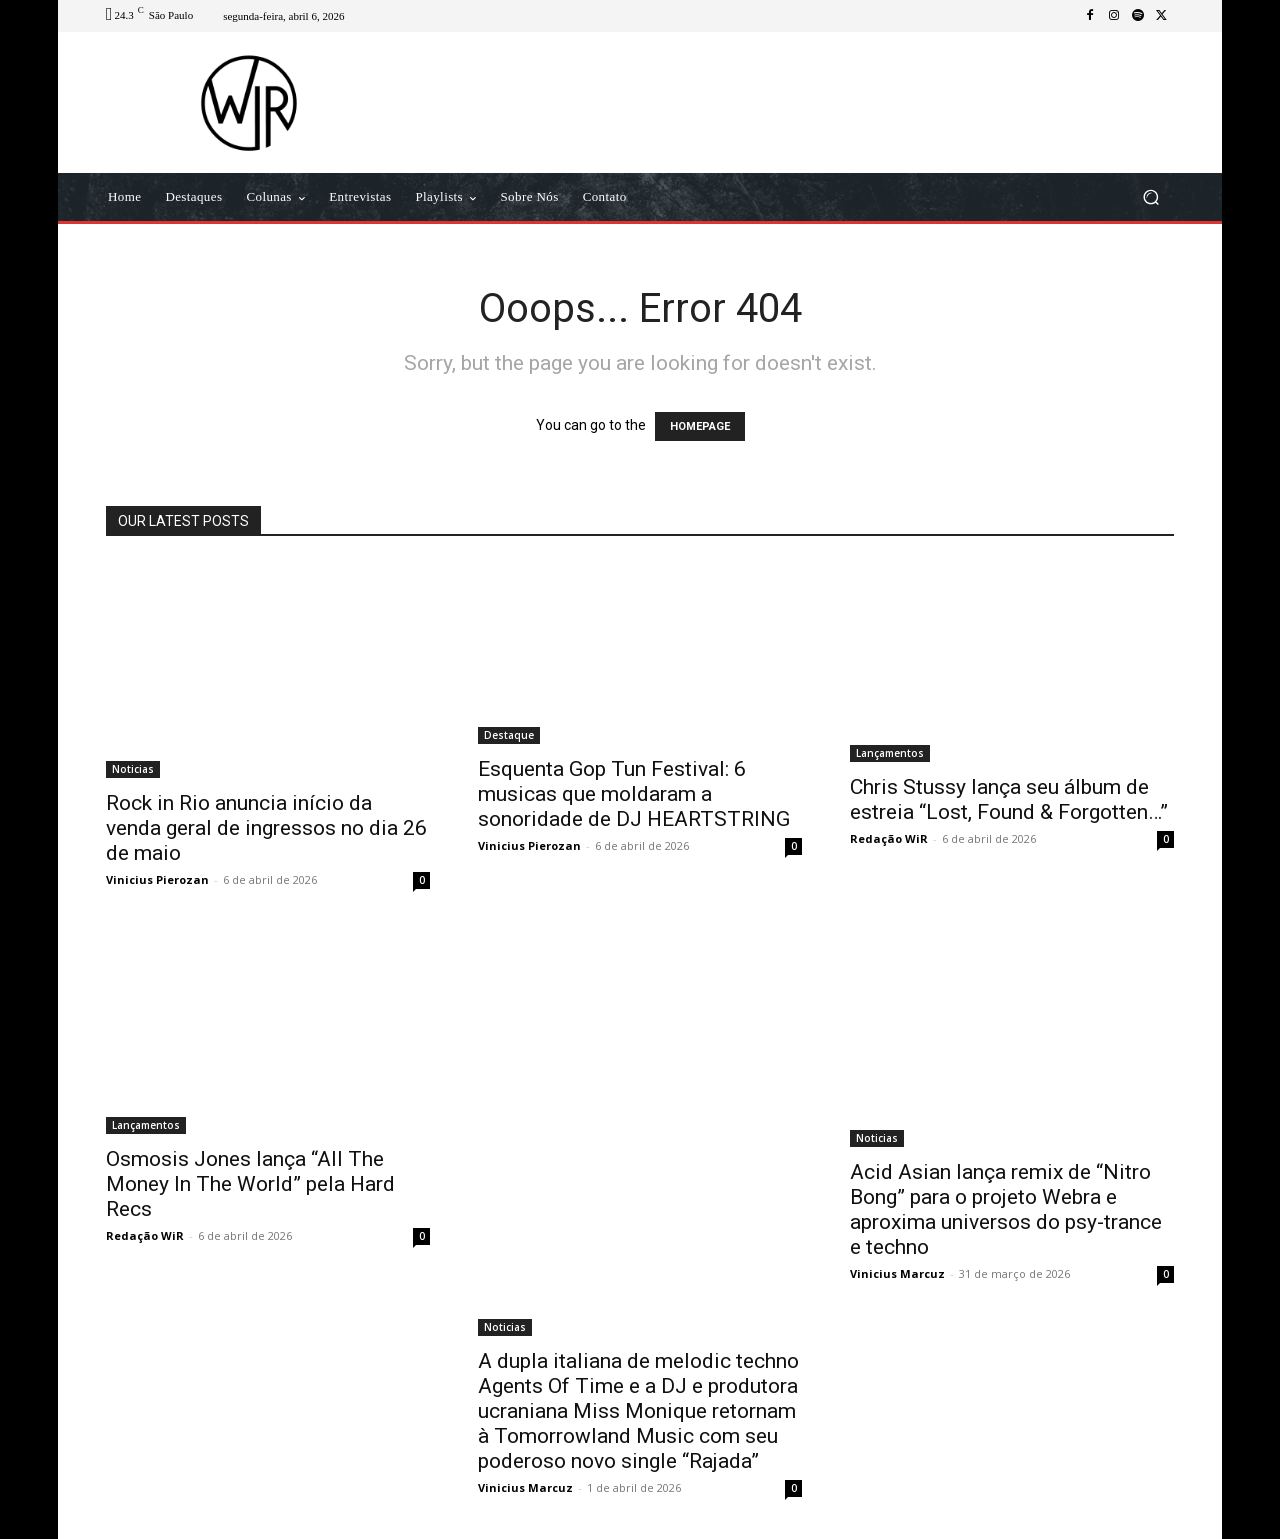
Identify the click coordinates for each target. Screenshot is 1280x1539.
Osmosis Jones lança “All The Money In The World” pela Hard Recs (250, 1184)
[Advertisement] (807, 102)
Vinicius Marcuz (525, 1487)
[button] (1150, 197)
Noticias (133, 769)
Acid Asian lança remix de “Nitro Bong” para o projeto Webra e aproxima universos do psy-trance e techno (1006, 1209)
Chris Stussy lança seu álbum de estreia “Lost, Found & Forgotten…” (1009, 799)
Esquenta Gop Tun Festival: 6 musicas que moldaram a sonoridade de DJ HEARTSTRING (634, 794)
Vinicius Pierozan (157, 879)
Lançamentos (890, 753)
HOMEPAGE (700, 426)
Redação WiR (889, 838)
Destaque (509, 735)
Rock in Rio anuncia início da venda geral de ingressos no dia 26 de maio (266, 828)
